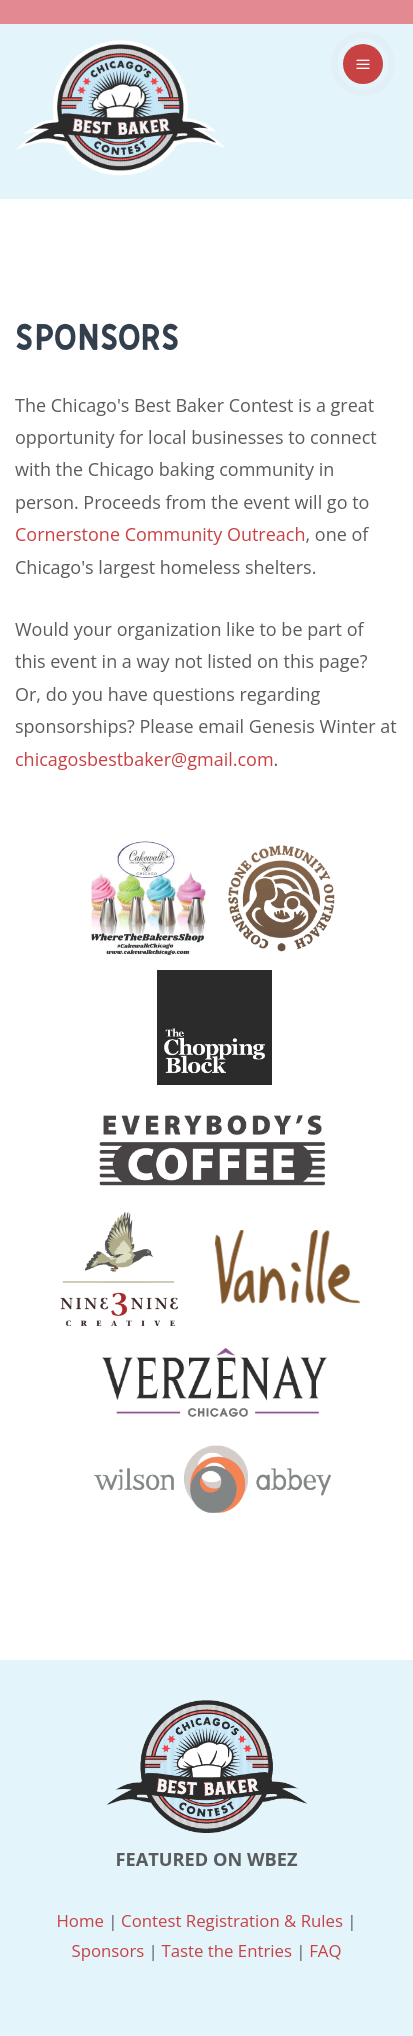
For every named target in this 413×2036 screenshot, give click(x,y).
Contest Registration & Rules (232, 1920)
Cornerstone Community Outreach (160, 534)
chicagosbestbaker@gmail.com (144, 759)
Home (79, 1920)
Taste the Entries (226, 1950)
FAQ (325, 1950)
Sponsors (107, 1950)
